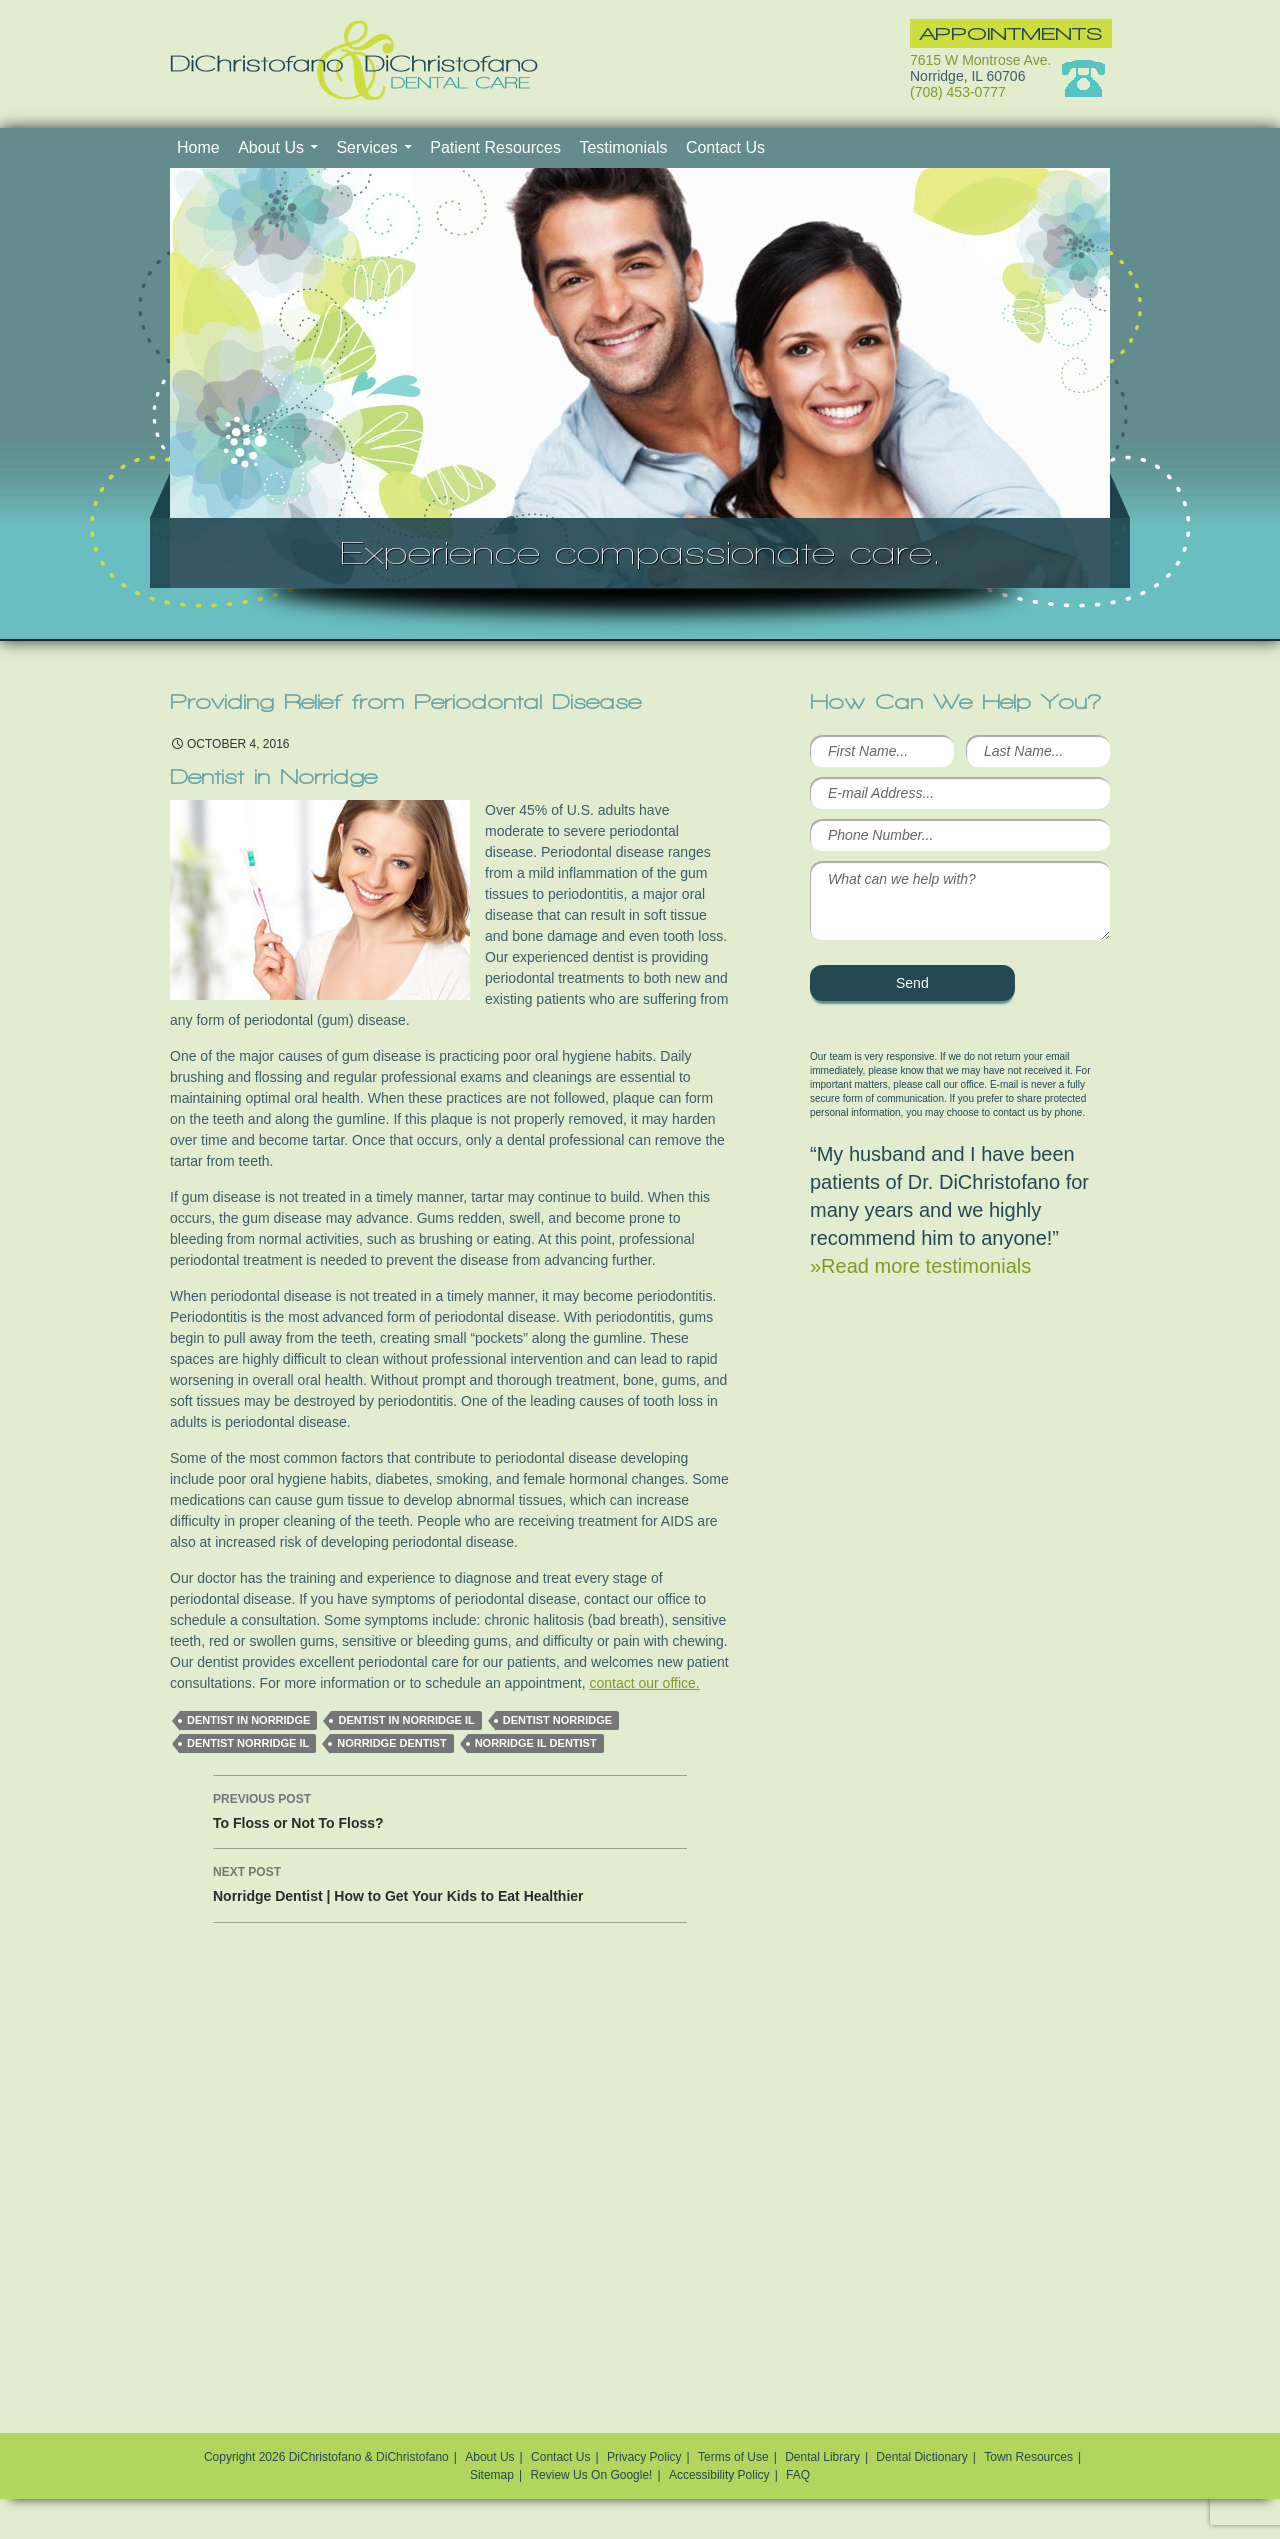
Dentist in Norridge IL (406, 1720)
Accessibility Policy (719, 2475)
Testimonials (623, 147)
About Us (271, 147)
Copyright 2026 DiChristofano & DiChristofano (326, 2457)
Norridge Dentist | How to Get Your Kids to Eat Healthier (450, 1882)
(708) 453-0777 (958, 92)
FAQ (798, 2475)
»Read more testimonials (920, 1266)
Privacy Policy (644, 2457)
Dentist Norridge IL (248, 1743)
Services (366, 147)
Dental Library (822, 2457)
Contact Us (725, 147)
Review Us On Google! (591, 2475)
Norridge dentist (391, 1743)
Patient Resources (495, 147)
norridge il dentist (536, 1743)
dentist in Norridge (248, 1720)
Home (198, 147)
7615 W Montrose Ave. (980, 60)
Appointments (1011, 33)
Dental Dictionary (921, 2457)
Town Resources (1028, 2457)
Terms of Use (733, 2457)
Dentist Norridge (557, 1720)
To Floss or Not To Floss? (450, 1809)
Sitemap (492, 2475)
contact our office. (644, 1683)
